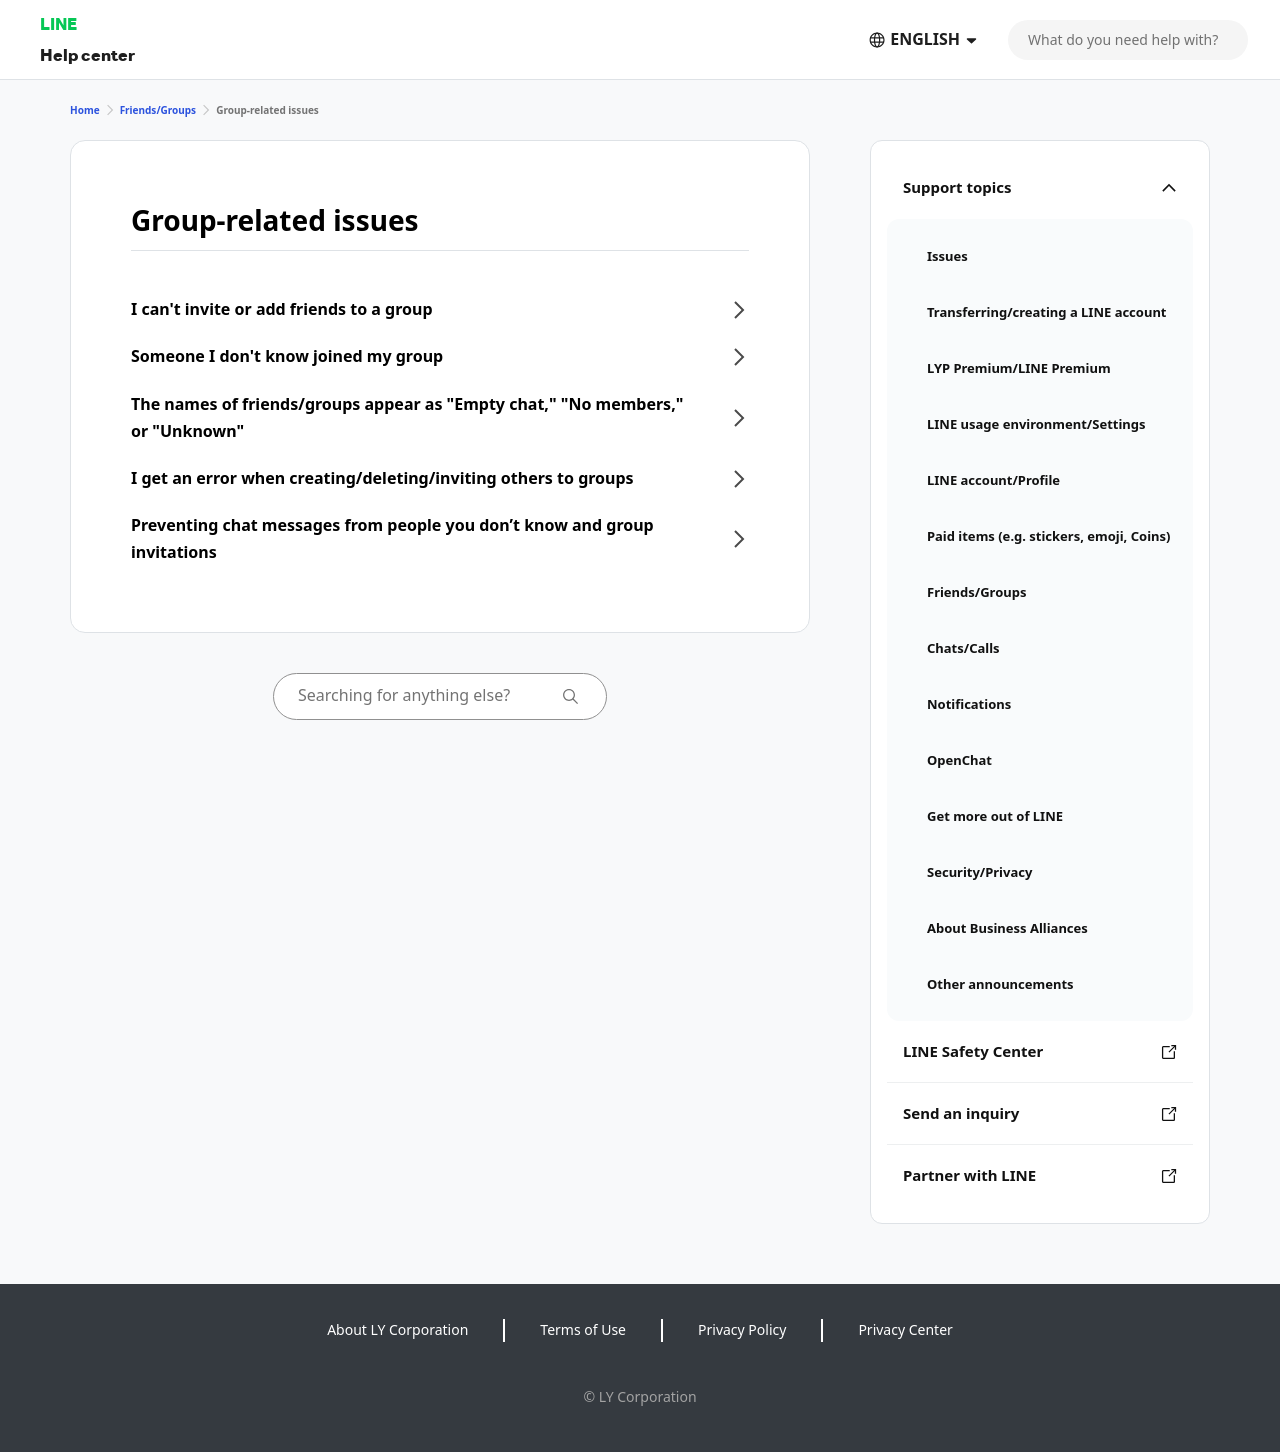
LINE (58, 23)
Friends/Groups (158, 110)
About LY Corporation (397, 1329)
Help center (87, 54)
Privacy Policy (742, 1329)
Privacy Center (905, 1329)
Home (85, 110)
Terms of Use (583, 1329)
